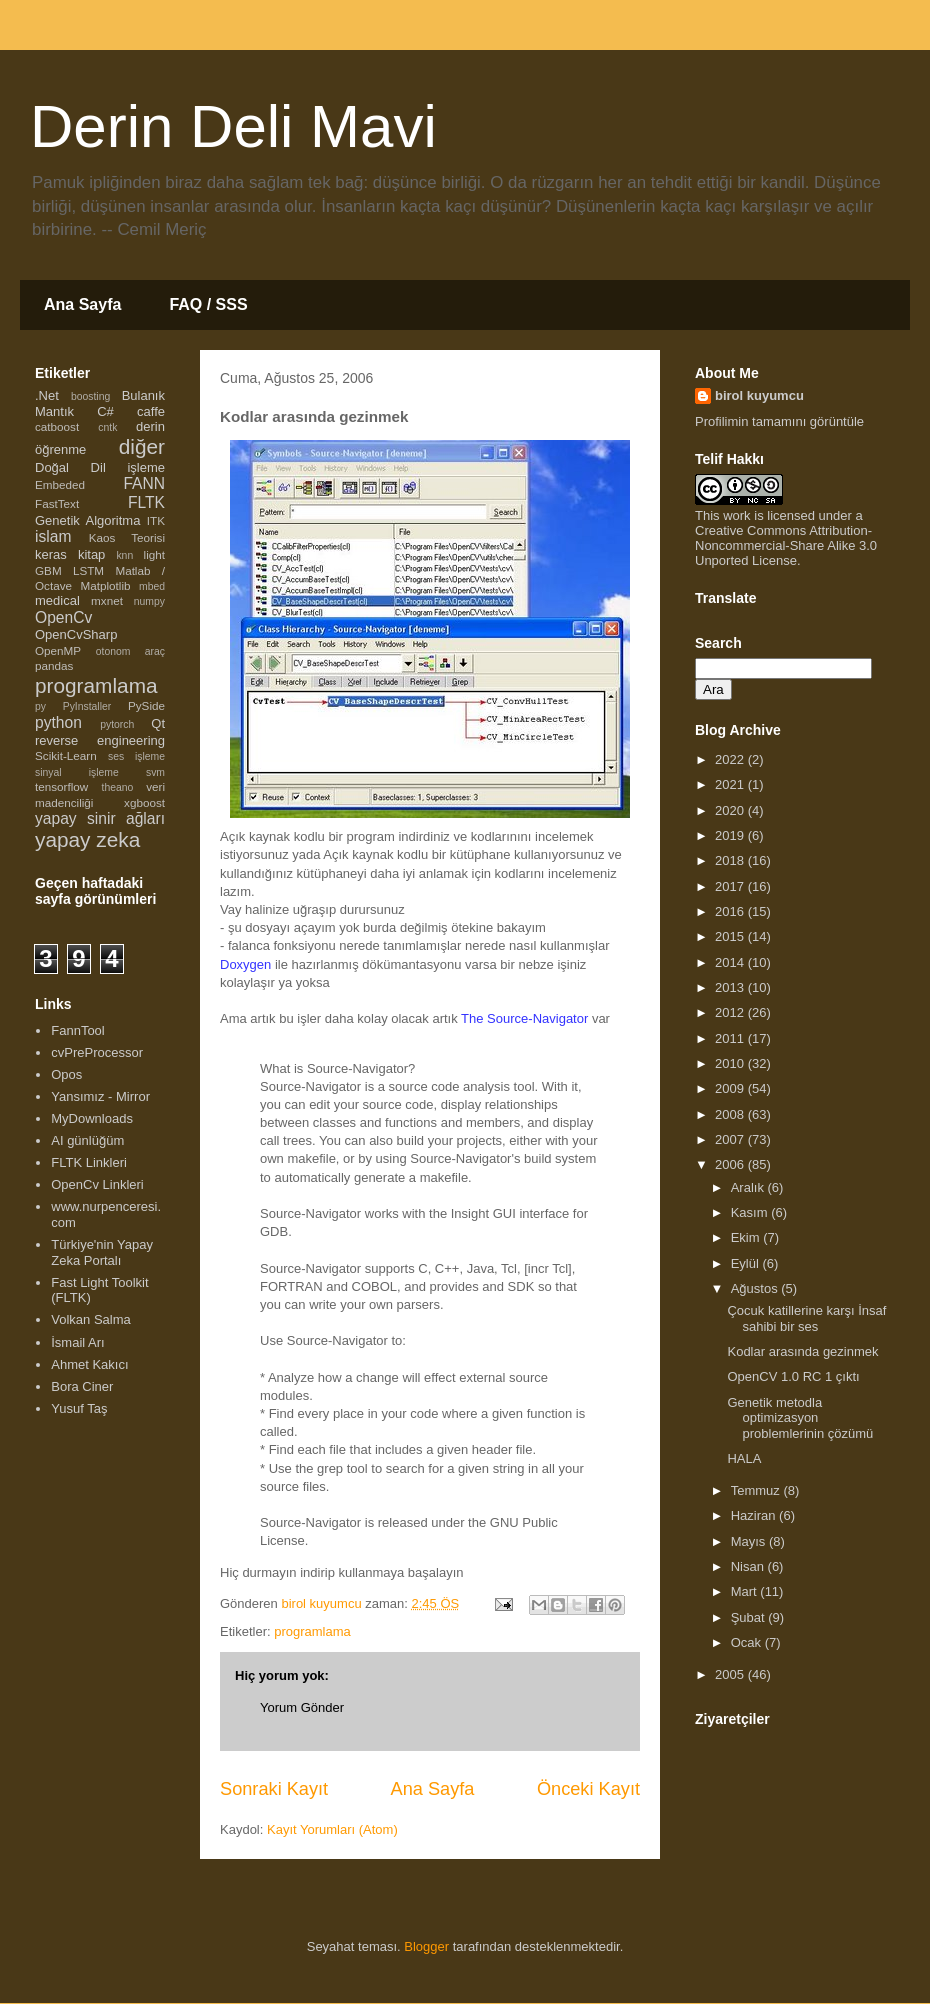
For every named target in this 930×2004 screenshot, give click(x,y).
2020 (731, 810)
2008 (731, 1114)
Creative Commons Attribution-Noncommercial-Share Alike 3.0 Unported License (786, 545)
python (58, 722)
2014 (731, 962)
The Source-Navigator (524, 1018)
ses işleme (136, 756)
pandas (54, 665)
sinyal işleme (77, 772)
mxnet (107, 600)
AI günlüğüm (87, 1140)
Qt (158, 723)
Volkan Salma (91, 1319)
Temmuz (757, 1490)
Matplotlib (106, 585)
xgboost (144, 802)
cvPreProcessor (97, 1052)
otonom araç (130, 651)
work (736, 515)
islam (53, 536)
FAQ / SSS (208, 304)
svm (155, 772)
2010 (731, 1063)
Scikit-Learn (66, 755)
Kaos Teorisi (127, 537)
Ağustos (756, 1288)
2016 (731, 911)
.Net (47, 395)
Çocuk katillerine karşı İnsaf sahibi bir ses (806, 1318)
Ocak (748, 1642)
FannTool (77, 1030)
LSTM (88, 570)
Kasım (751, 1212)
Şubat (750, 1617)
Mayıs (750, 1541)
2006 (731, 1164)
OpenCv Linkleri (97, 1184)
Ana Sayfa (82, 304)
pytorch (117, 724)
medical (57, 600)
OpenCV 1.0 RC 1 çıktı (793, 1376)
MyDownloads (92, 1118)
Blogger (426, 1946)
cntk (107, 427)
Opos (66, 1074)
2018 (731, 860)
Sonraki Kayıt (274, 1789)
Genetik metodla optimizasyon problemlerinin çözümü (800, 1418)
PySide (146, 705)
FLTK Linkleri (89, 1162)
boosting (90, 396)
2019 (731, 835)
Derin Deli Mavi (233, 126)
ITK (156, 520)
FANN (144, 483)
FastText (57, 503)
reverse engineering (100, 740)
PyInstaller (87, 706)
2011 (731, 1038)
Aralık (749, 1187)
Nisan (749, 1566)
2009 (731, 1088)
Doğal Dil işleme (100, 467)
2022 (731, 759)
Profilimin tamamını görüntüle (779, 421)
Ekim (747, 1237)
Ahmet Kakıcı (89, 1364)
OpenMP (58, 650)
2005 (731, 1674)
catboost (57, 426)
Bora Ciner (82, 1386)
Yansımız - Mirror (100, 1096)
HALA (744, 1458)
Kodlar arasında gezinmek (802, 1351)
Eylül (747, 1263)
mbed (152, 586)
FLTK (146, 502)
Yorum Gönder (302, 1707)
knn (124, 555)
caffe (151, 411)
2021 (731, 784)
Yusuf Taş (79, 1408)
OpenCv (63, 617)
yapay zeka (87, 839)
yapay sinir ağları (100, 818)
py (40, 706)
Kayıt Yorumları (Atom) (332, 1829)
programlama (312, 1631)
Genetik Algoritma (87, 520)
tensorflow (61, 786)
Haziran (755, 1515)
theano (118, 787)
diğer (142, 446)
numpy (149, 601)
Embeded (60, 484)
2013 (731, 987)
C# (105, 411)
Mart (746, 1591)
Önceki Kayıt (588, 1789)
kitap (91, 554)
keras (51, 554)
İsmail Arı (77, 1342)
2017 (731, 886)
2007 (731, 1139)
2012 (731, 1012)
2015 (731, 936)
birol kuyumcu (759, 395)
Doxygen (245, 964)
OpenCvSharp (76, 634)
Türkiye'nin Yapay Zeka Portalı (102, 1252)
